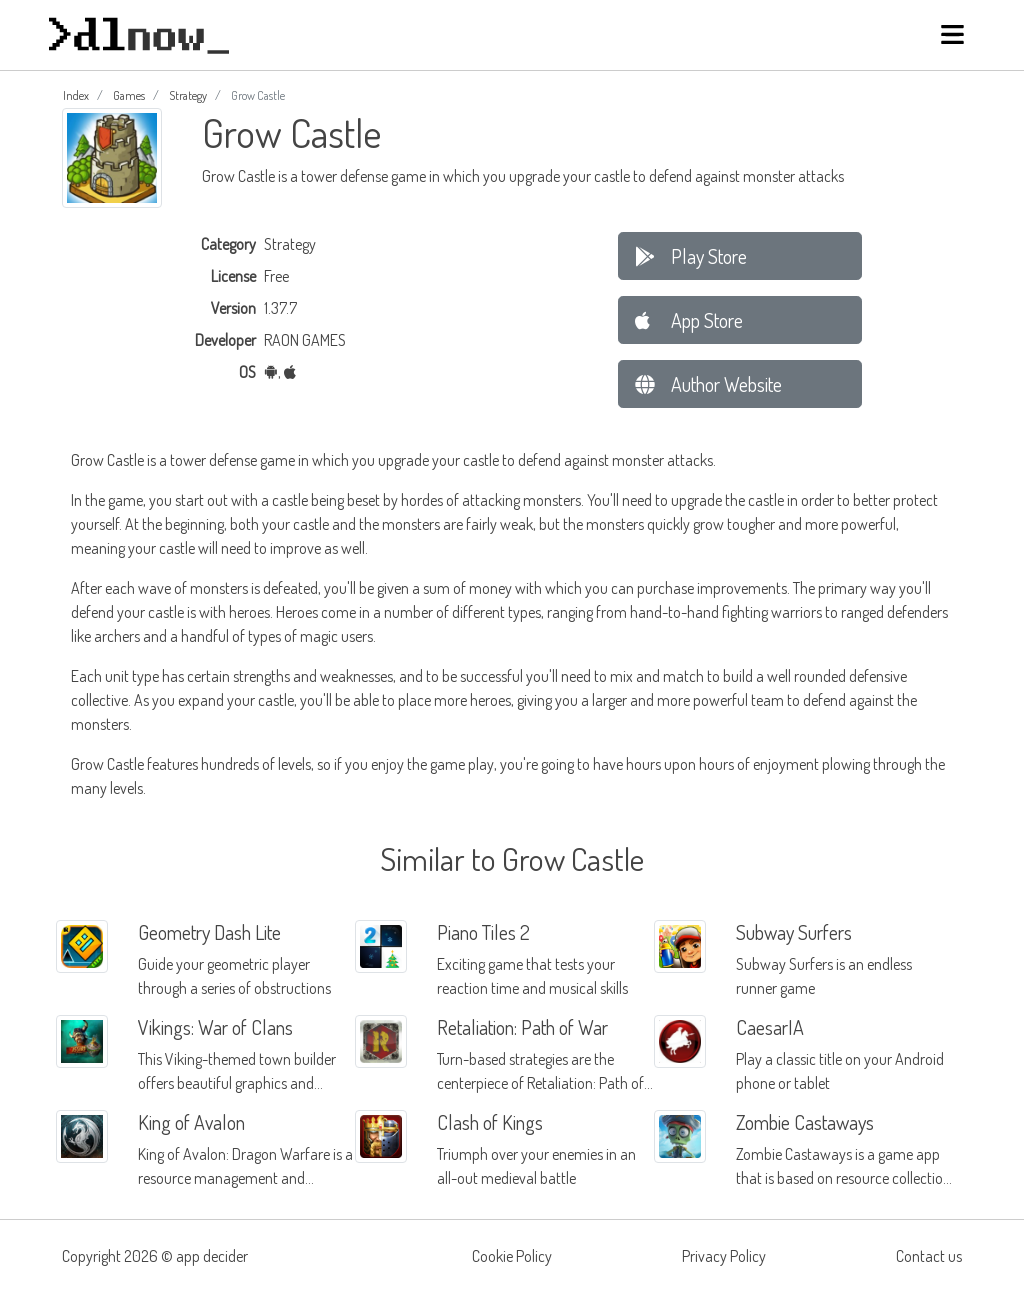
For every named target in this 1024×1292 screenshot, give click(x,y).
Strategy (188, 95)
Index (76, 95)
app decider (212, 1256)
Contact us (929, 1256)
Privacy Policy (724, 1256)
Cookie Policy (512, 1256)
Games (129, 95)
